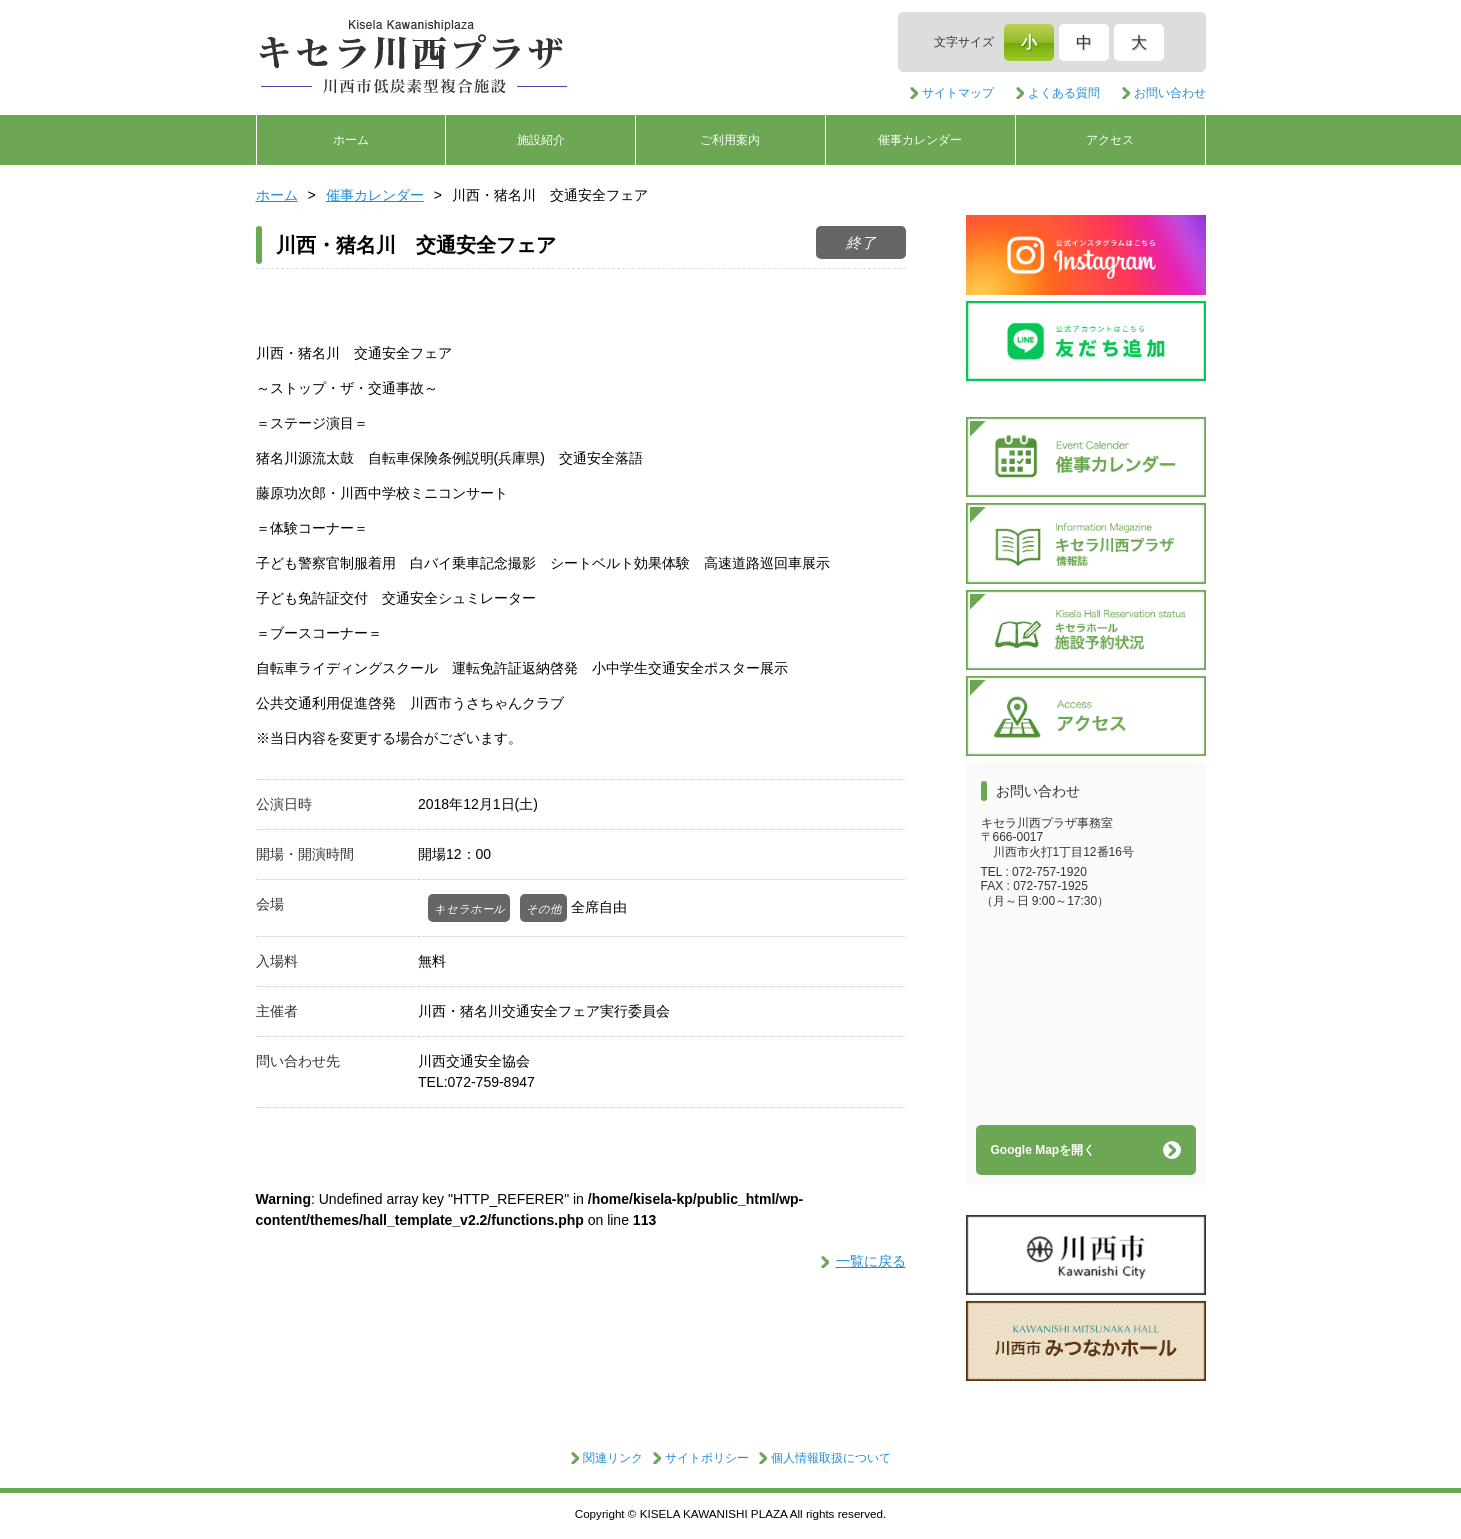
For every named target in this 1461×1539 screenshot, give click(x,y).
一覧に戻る (871, 1261)
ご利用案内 (730, 140)
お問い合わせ (1170, 93)
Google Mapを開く (1043, 1150)
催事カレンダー (920, 140)
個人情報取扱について (831, 1458)
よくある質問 (1064, 93)
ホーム (351, 140)
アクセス (1110, 140)
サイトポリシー (707, 1458)
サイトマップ (958, 93)
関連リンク (613, 1458)
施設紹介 (541, 140)
